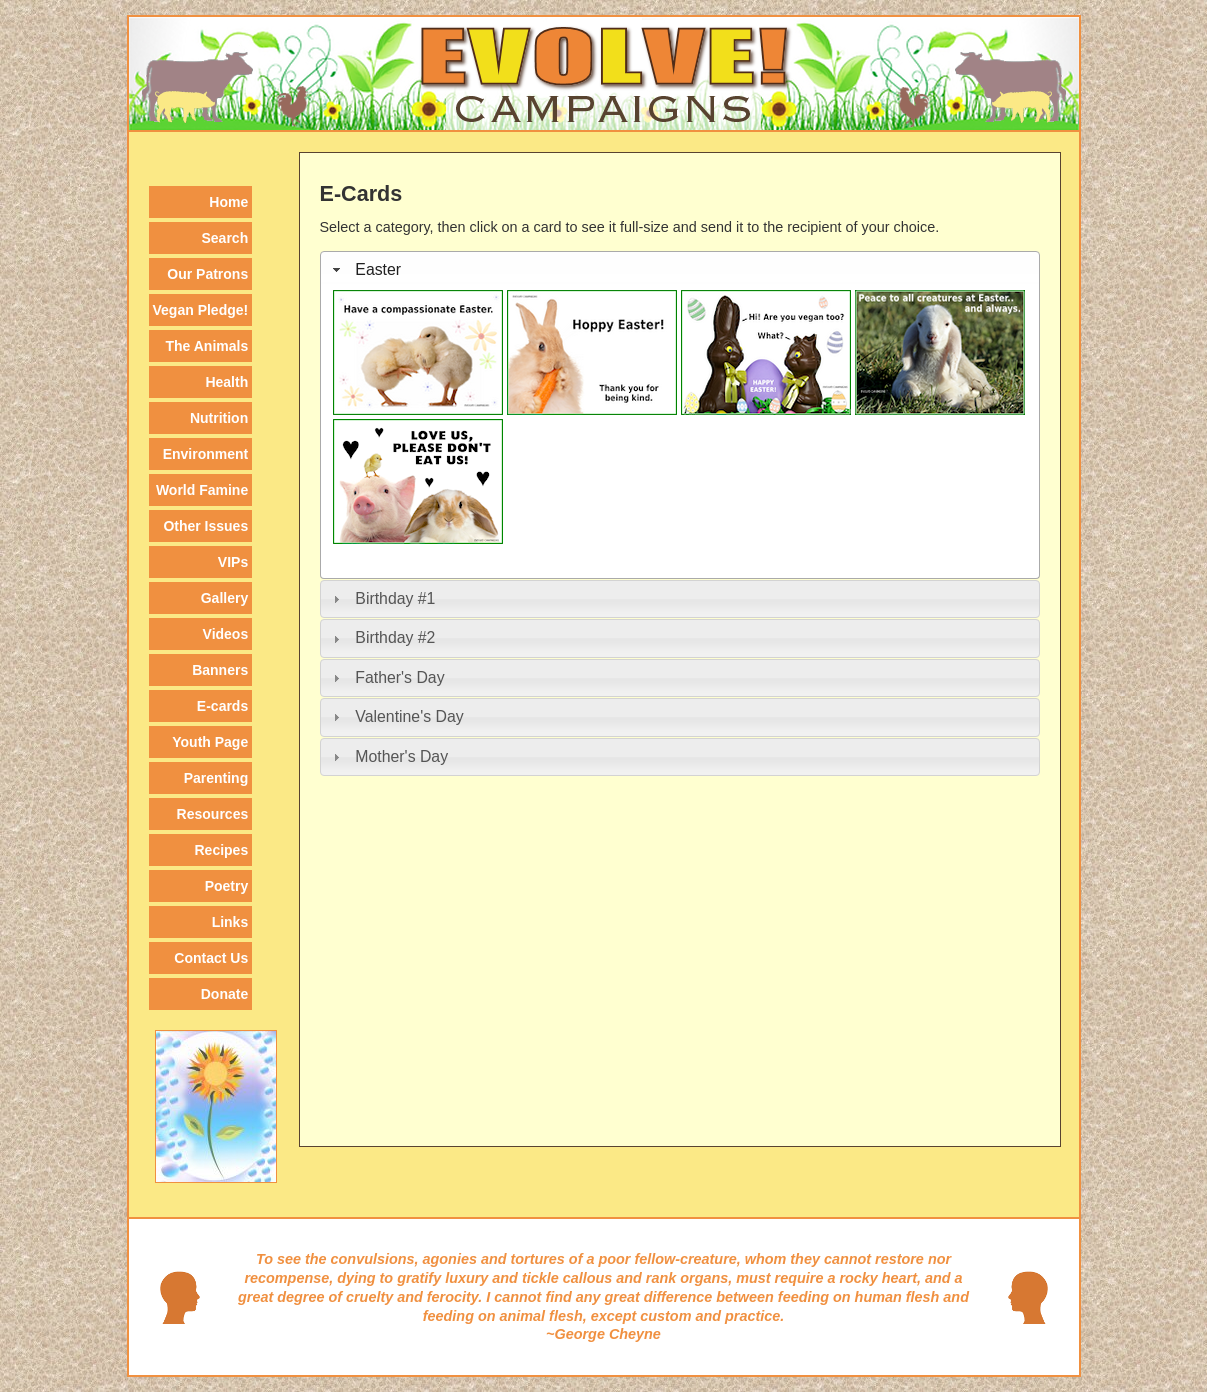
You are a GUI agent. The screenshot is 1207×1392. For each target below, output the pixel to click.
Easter (378, 269)
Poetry (227, 886)
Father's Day (399, 677)
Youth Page (210, 742)
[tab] (680, 270)
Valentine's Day (409, 716)
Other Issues (205, 526)
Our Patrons (207, 274)
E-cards (222, 706)
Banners (220, 670)
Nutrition (219, 418)
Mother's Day (401, 756)
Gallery (224, 598)
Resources (213, 814)
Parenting (216, 778)
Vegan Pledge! (201, 310)
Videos (226, 634)
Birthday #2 (395, 637)
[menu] (201, 596)
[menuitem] (201, 202)
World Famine (202, 490)
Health (226, 382)
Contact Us (211, 958)
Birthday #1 (395, 598)
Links (230, 922)
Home (228, 202)
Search (225, 238)
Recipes (222, 850)
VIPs (233, 562)
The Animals (206, 346)
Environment (206, 454)
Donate (224, 994)
